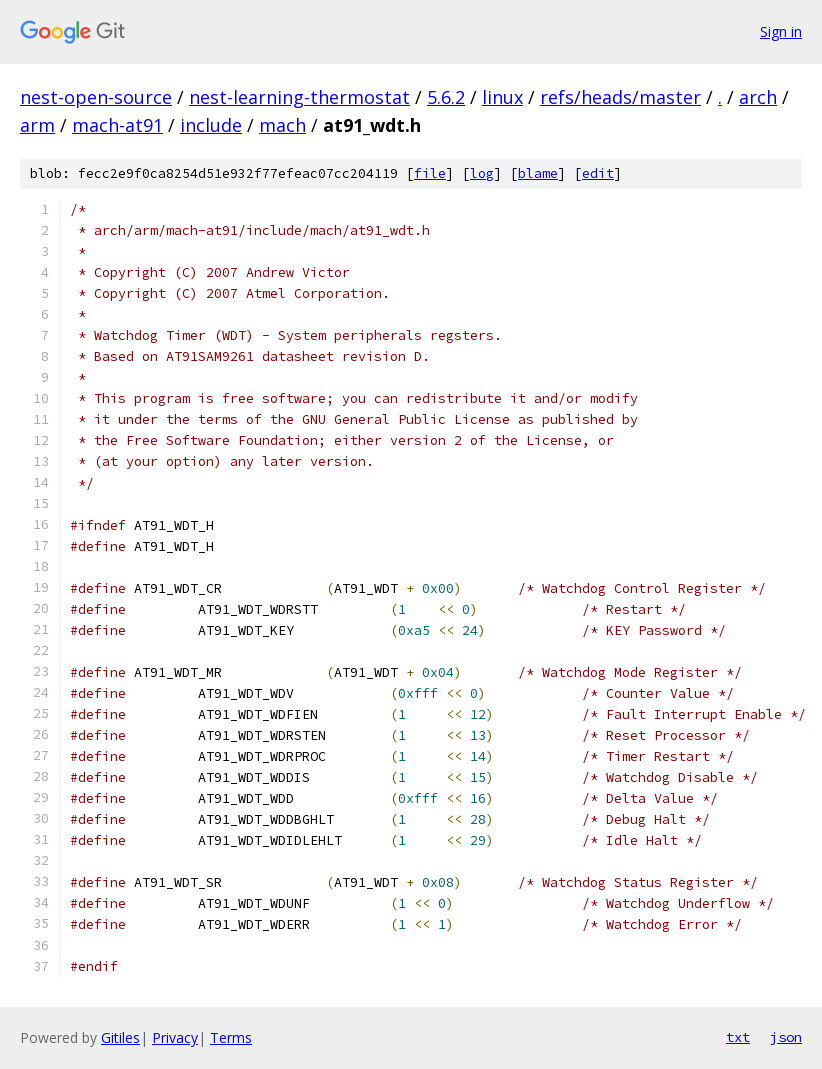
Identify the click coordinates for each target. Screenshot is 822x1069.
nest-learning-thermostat (299, 97)
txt (738, 1037)
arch (758, 97)
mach (282, 125)
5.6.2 (446, 97)
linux (502, 97)
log (482, 173)
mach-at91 (117, 125)
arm (37, 125)
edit (598, 173)
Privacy (175, 1037)
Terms (231, 1037)
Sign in (781, 31)
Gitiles (120, 1037)
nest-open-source (96, 97)
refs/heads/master (620, 97)
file (430, 173)
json (786, 1037)
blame (538, 173)
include (211, 125)
